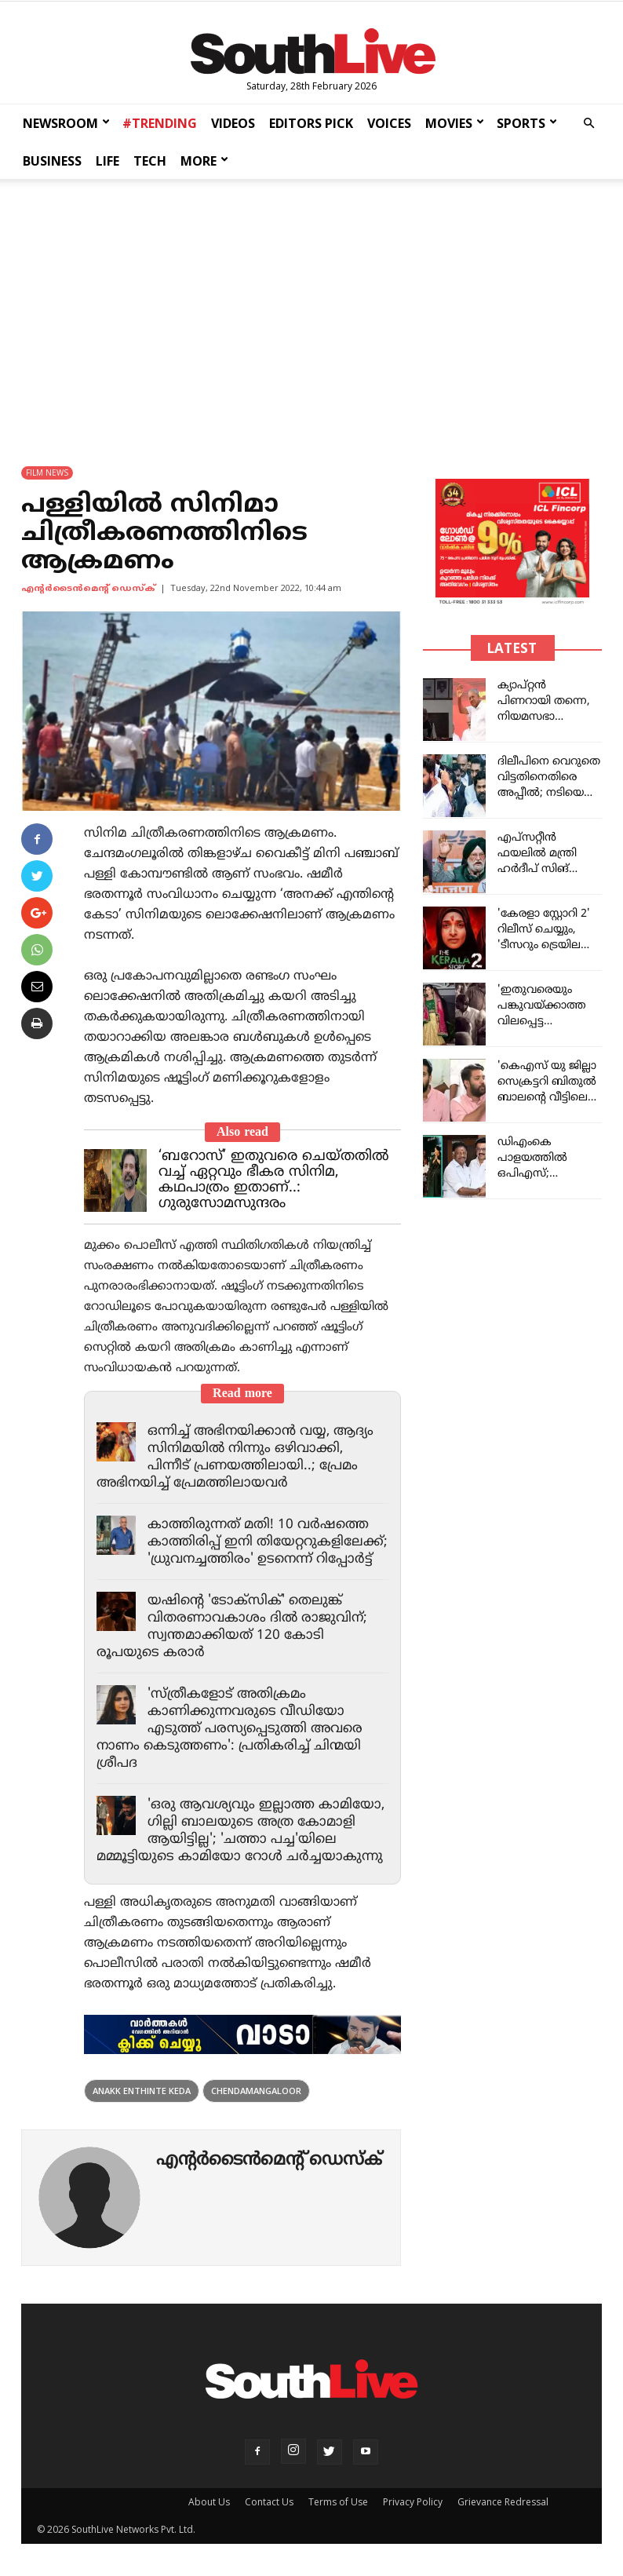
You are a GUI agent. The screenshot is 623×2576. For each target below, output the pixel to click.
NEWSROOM (66, 123)
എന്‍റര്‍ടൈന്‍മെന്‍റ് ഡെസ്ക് (88, 588)
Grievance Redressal (502, 2501)
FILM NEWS (47, 472)
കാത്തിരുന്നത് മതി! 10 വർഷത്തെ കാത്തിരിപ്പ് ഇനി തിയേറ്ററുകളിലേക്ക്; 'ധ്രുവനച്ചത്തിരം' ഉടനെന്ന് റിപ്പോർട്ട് (268, 1542)
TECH (149, 161)
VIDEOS (233, 123)
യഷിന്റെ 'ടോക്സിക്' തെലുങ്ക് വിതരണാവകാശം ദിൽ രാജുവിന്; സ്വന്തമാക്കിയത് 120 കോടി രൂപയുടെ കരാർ (232, 1627)
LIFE (107, 161)
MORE (204, 161)
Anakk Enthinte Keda (142, 2090)
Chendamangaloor (256, 2090)
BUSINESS (52, 161)
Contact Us (269, 2501)
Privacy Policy (413, 2501)
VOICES (389, 123)
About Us (209, 2501)
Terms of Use (338, 2501)
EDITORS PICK (311, 123)
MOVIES (454, 123)
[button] (588, 123)
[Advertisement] (311, 308)
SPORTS (527, 123)
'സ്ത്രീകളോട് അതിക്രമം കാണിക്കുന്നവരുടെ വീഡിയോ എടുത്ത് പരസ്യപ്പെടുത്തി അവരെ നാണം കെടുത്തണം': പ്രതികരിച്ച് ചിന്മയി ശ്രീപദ (230, 1729)
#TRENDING (159, 123)
